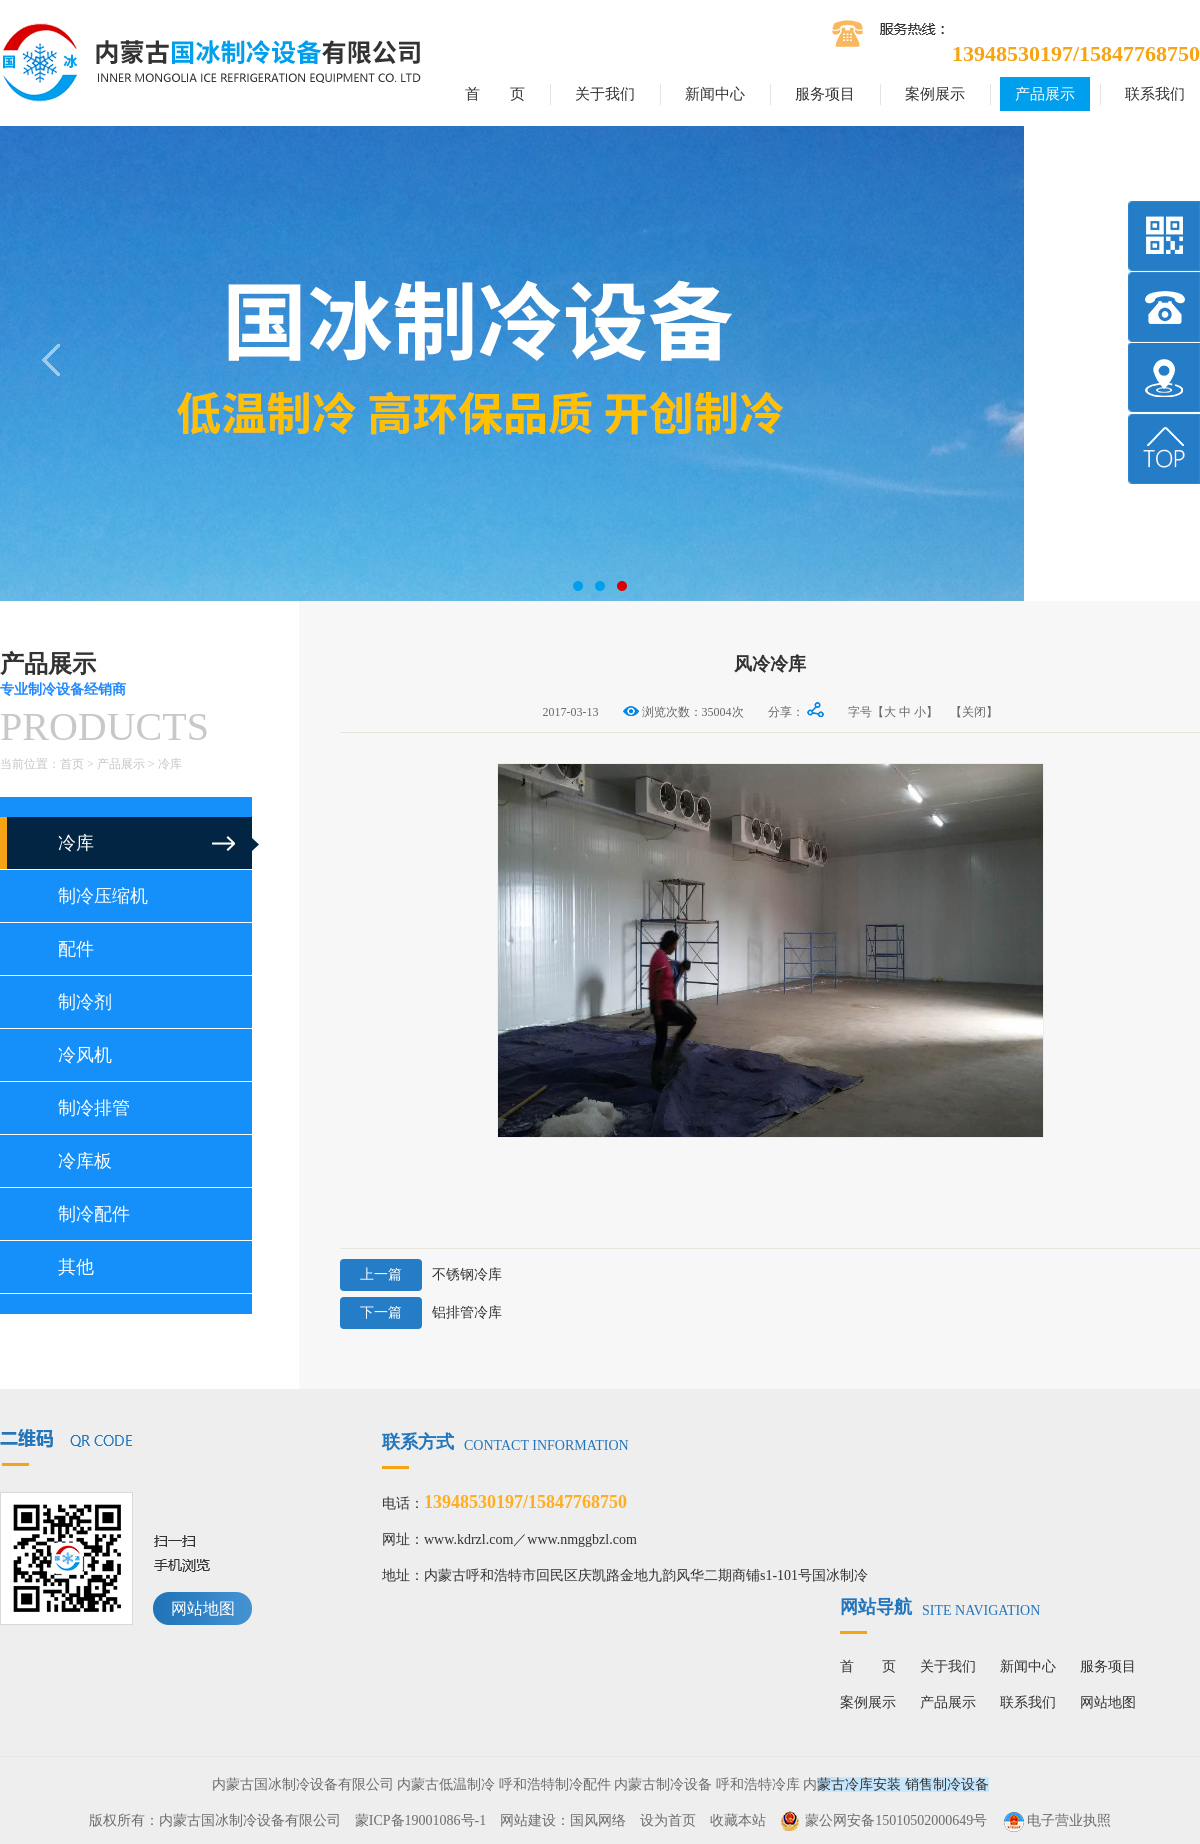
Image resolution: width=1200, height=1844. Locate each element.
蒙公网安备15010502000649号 (896, 1820)
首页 (72, 764)
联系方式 (505, 1442)
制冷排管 (94, 1108)
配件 (76, 949)
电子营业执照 (1056, 1820)
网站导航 (940, 1607)
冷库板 (85, 1161)
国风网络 (598, 1820)
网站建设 (528, 1820)
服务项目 (825, 94)
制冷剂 (85, 1002)
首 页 (495, 94)
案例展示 (935, 94)
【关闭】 (974, 712)
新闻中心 (715, 94)
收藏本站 (738, 1820)
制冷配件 (94, 1214)
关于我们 (605, 94)
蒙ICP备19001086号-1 (420, 1820)
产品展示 (1045, 94)
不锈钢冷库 (421, 1275)
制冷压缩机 (103, 896)
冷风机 (85, 1055)
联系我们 (1155, 94)
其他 (76, 1267)
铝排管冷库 (421, 1313)
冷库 (170, 764)
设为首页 (668, 1820)
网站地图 (203, 1608)
